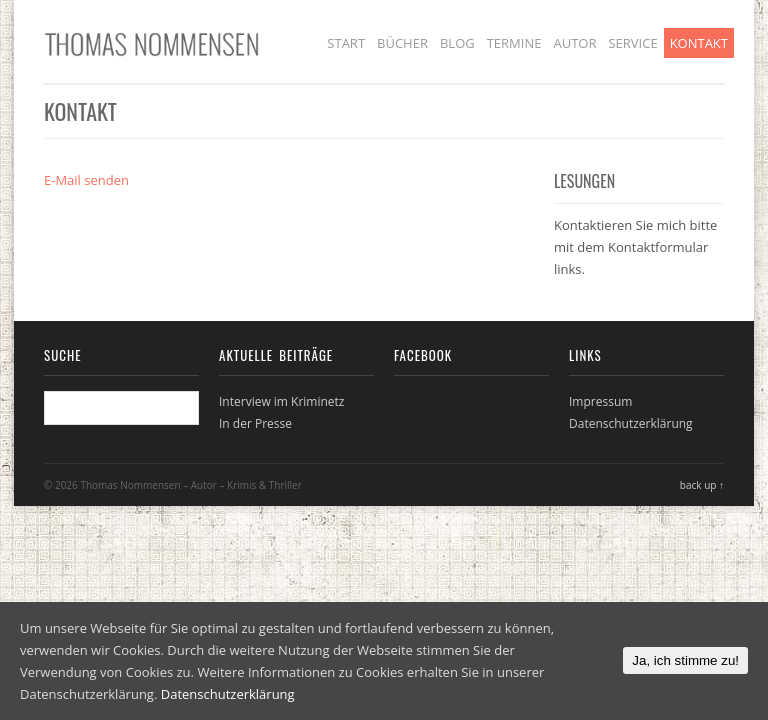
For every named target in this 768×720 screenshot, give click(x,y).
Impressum (600, 401)
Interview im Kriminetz (281, 401)
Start (346, 43)
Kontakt (699, 43)
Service (632, 43)
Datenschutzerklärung (631, 423)
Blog (457, 43)
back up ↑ (702, 485)
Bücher (402, 43)
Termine (514, 43)
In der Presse (255, 423)
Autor (574, 43)
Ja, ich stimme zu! (685, 660)
